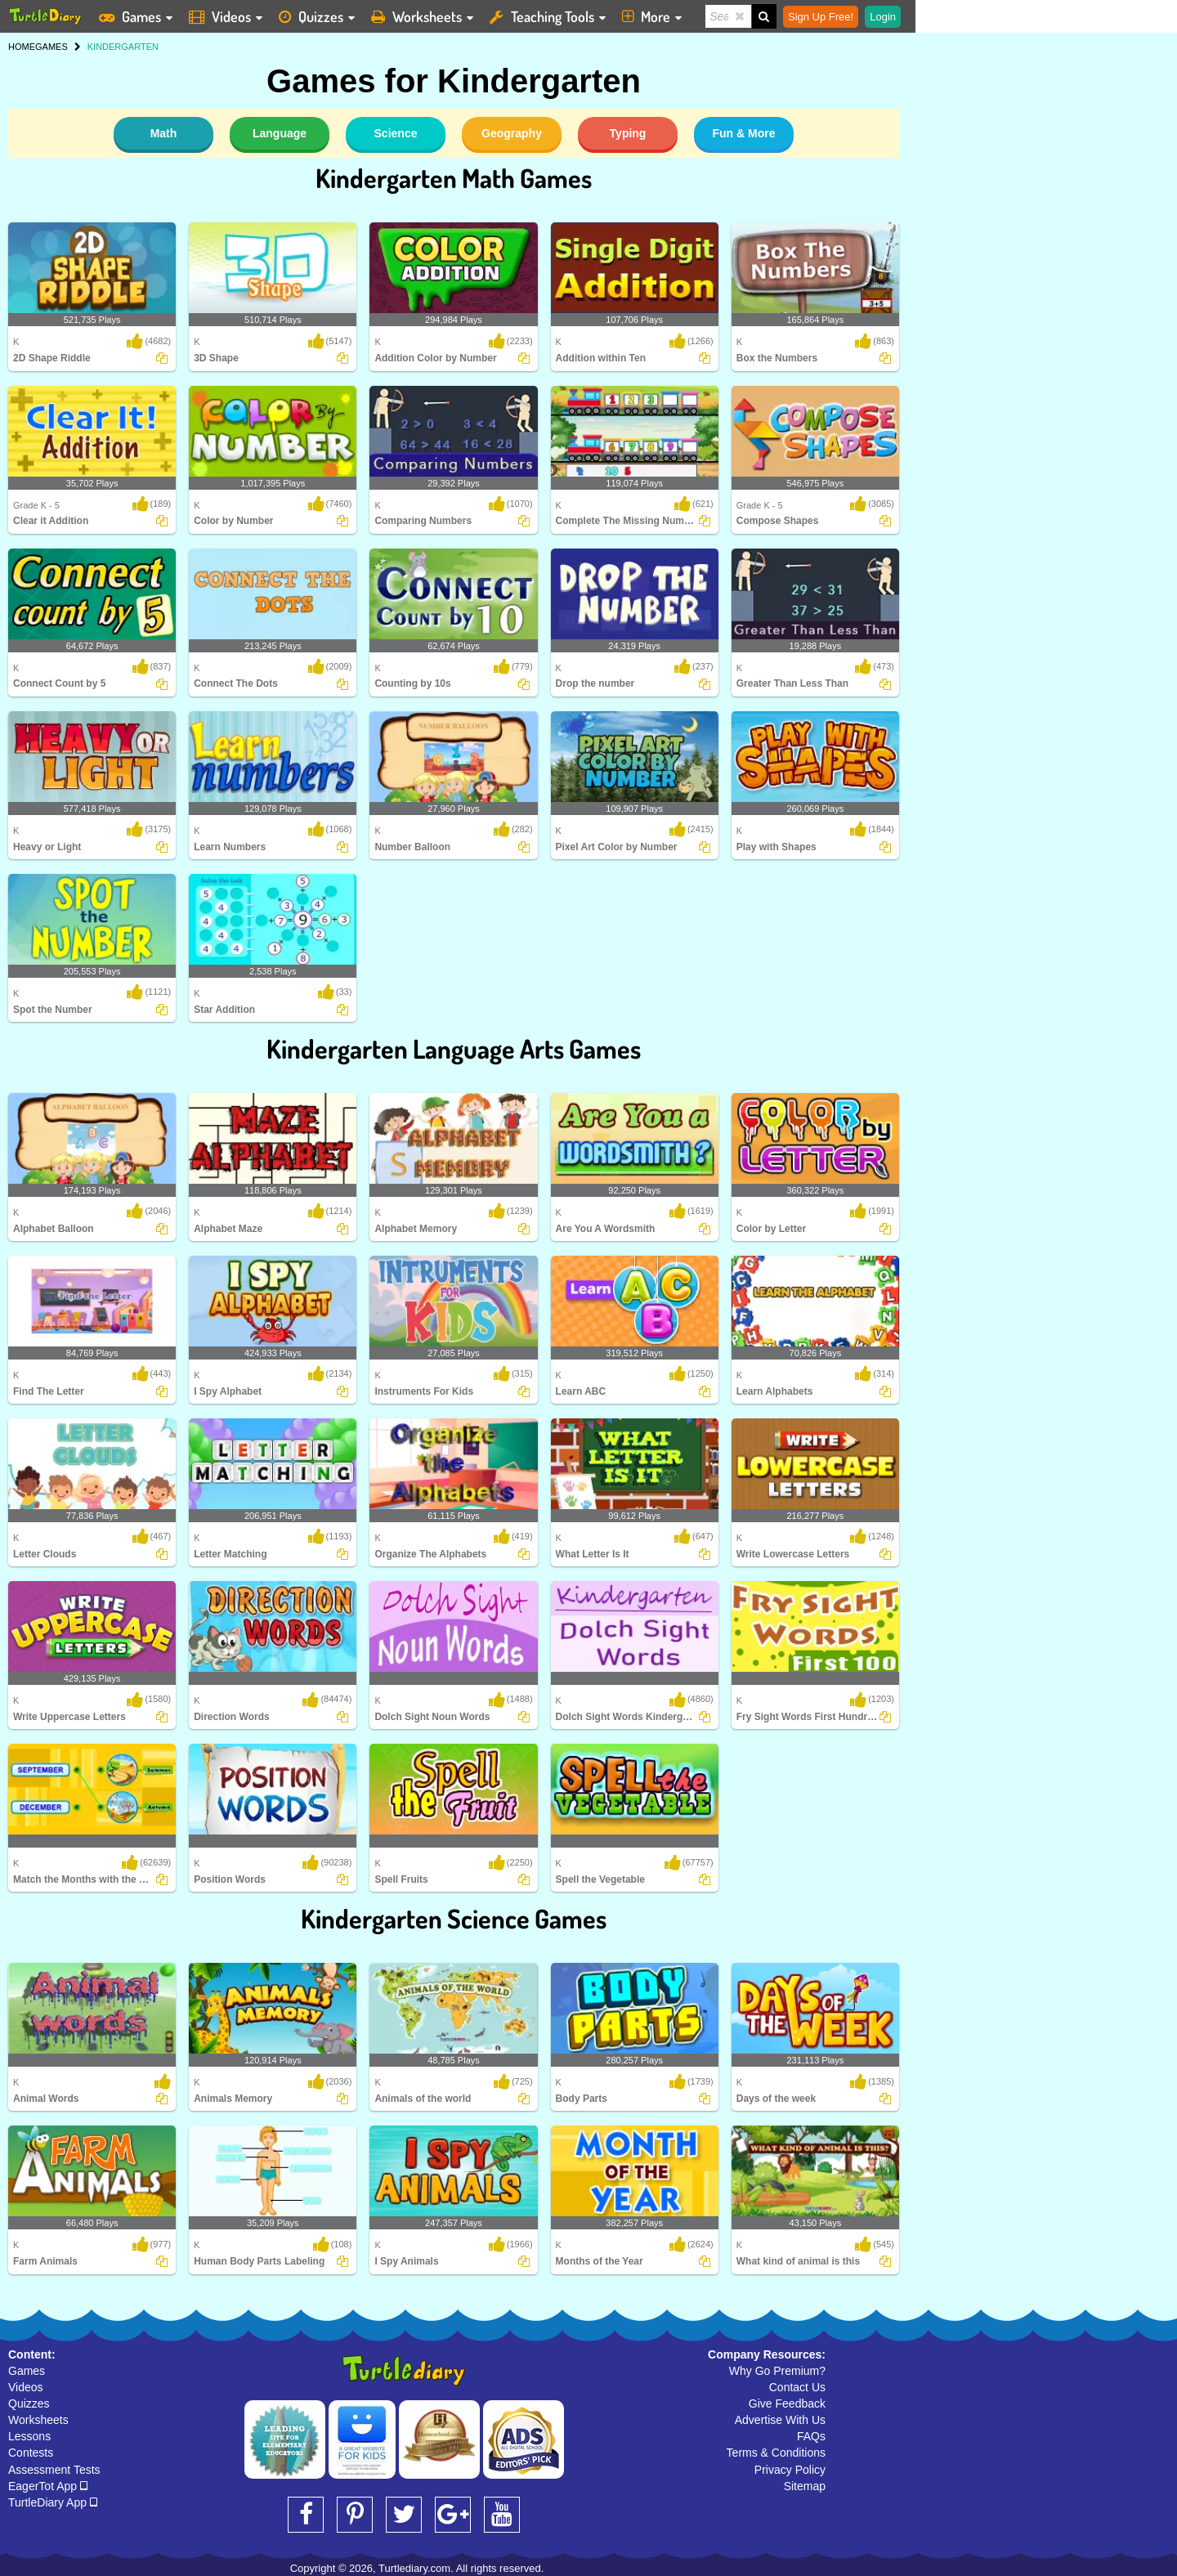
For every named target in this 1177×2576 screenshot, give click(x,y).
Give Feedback (787, 2403)
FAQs (811, 2436)
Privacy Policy (790, 2469)
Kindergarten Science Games (453, 1918)
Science (396, 133)
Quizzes (29, 2403)
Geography (511, 133)
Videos (25, 2387)
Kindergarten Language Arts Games (453, 1048)
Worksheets (38, 2419)
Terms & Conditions (776, 2452)
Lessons (29, 2436)
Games (26, 2370)
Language (280, 133)
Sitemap (805, 2486)
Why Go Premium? (777, 2370)
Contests (30, 2452)
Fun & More (744, 133)
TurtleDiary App (52, 2502)
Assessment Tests (54, 2469)
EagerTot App (47, 2486)
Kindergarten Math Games (454, 178)
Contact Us (797, 2387)
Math (163, 133)
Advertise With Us (780, 2419)
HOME (21, 47)
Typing (628, 133)
